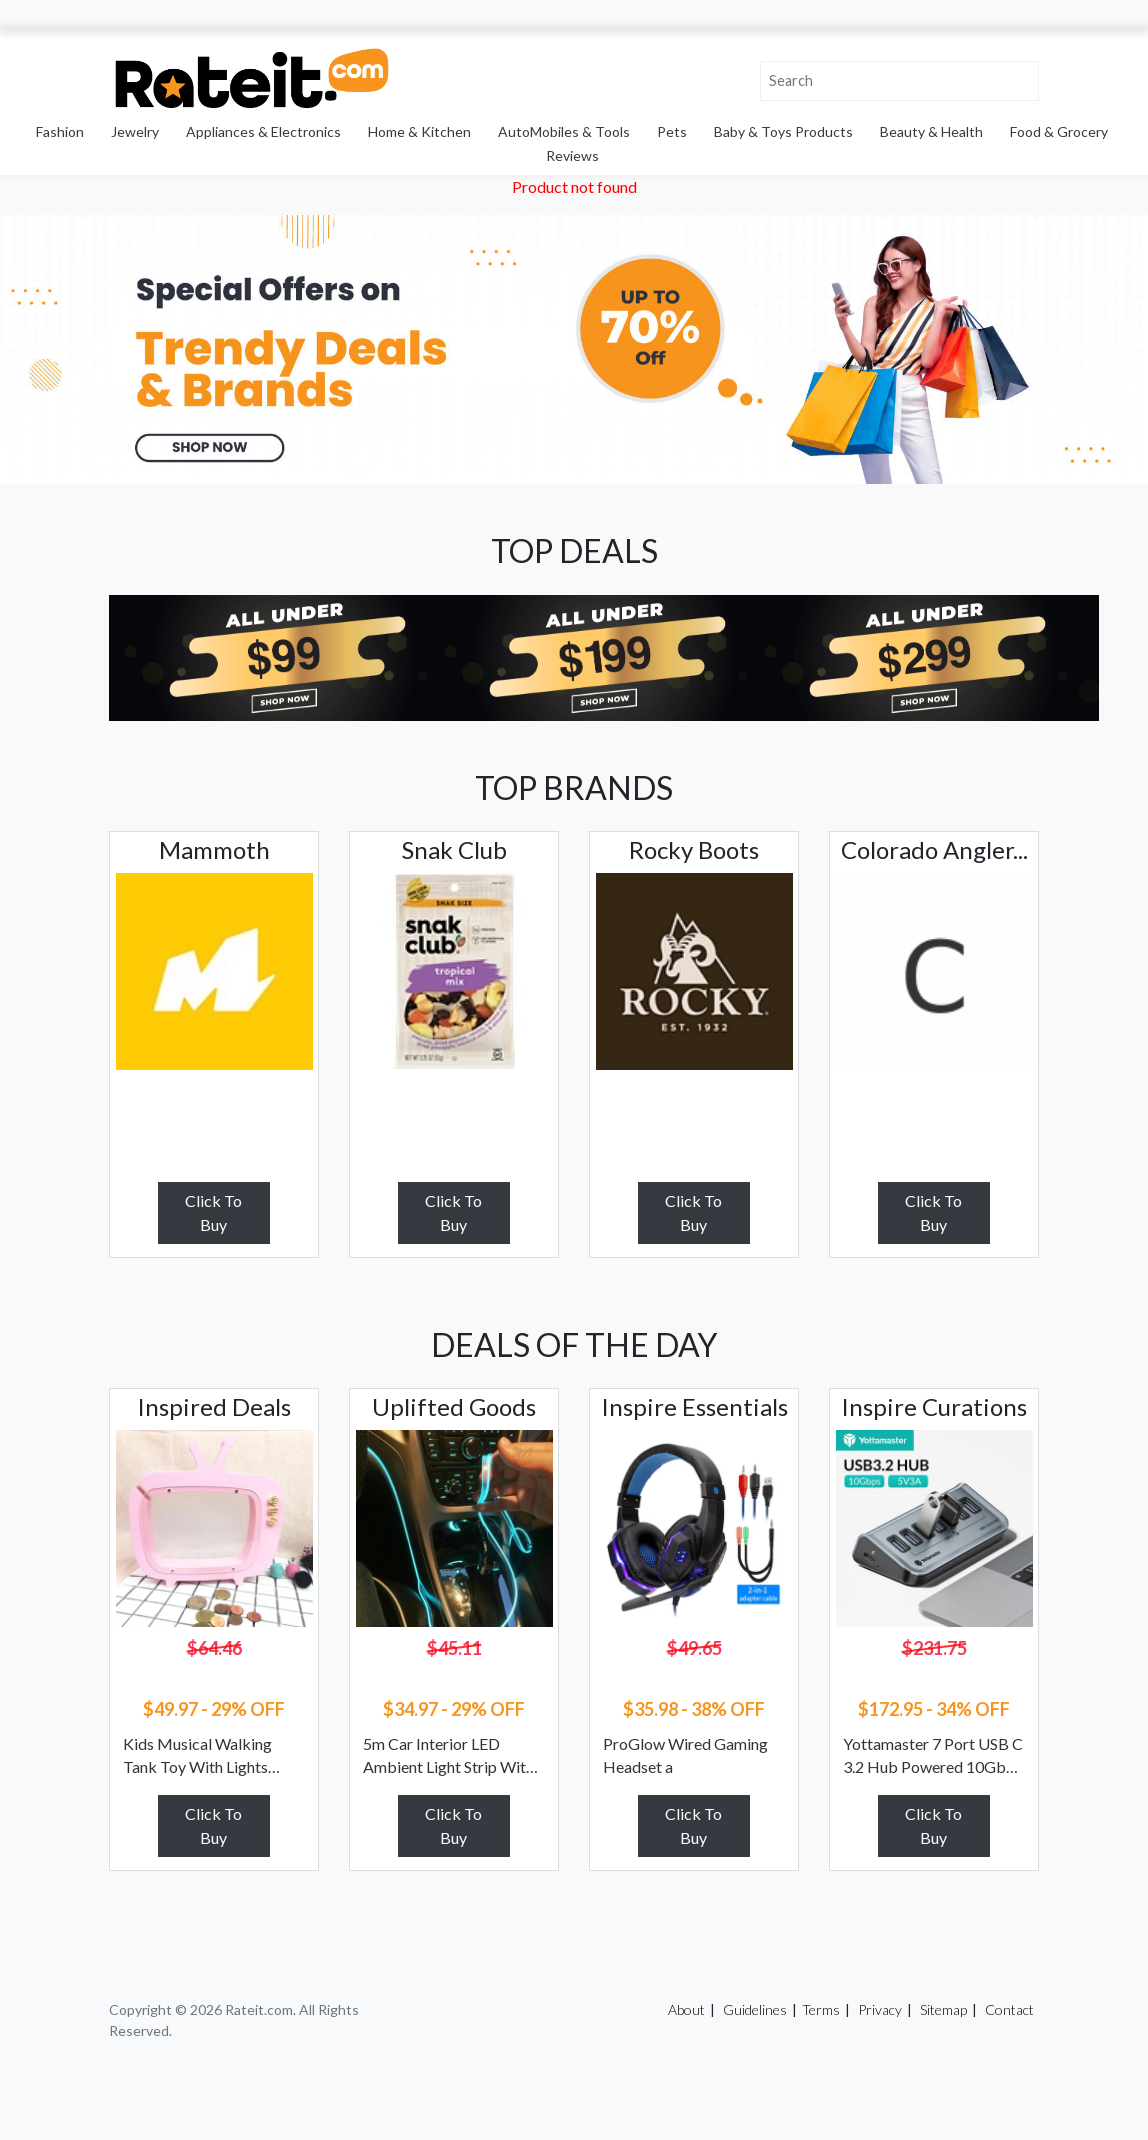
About (686, 2009)
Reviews (572, 155)
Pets (672, 131)
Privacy (880, 2009)
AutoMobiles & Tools (564, 131)
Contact (1009, 2009)
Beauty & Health (931, 131)
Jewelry (135, 131)
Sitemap (943, 2009)
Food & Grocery (1059, 131)
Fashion (60, 131)
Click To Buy (213, 1212)
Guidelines (755, 2009)
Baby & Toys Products (783, 131)
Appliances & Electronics (263, 131)
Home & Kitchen (419, 131)
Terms (821, 2009)
